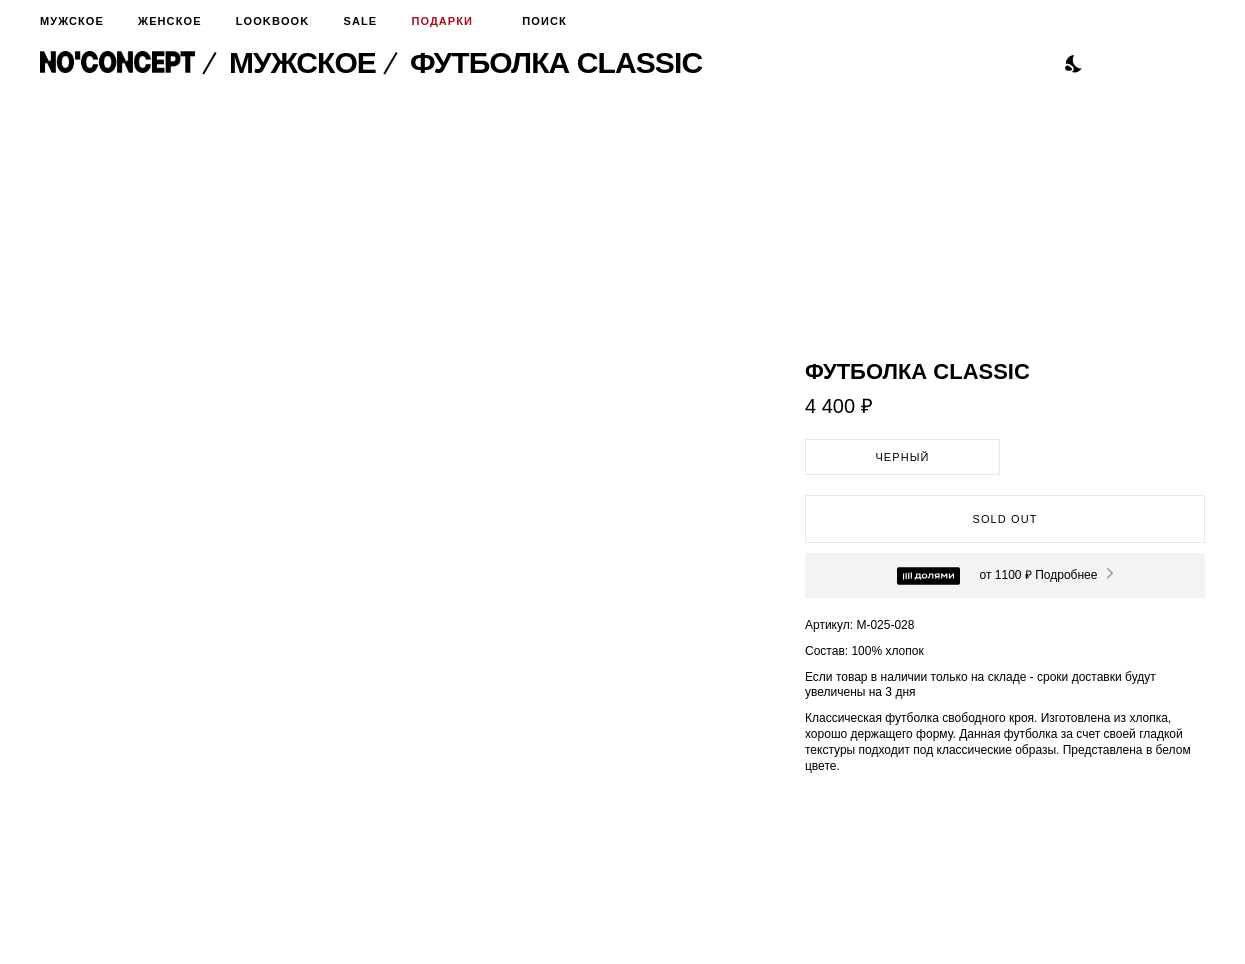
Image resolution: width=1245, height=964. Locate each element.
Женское (169, 21)
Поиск (537, 21)
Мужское (72, 21)
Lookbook (273, 21)
